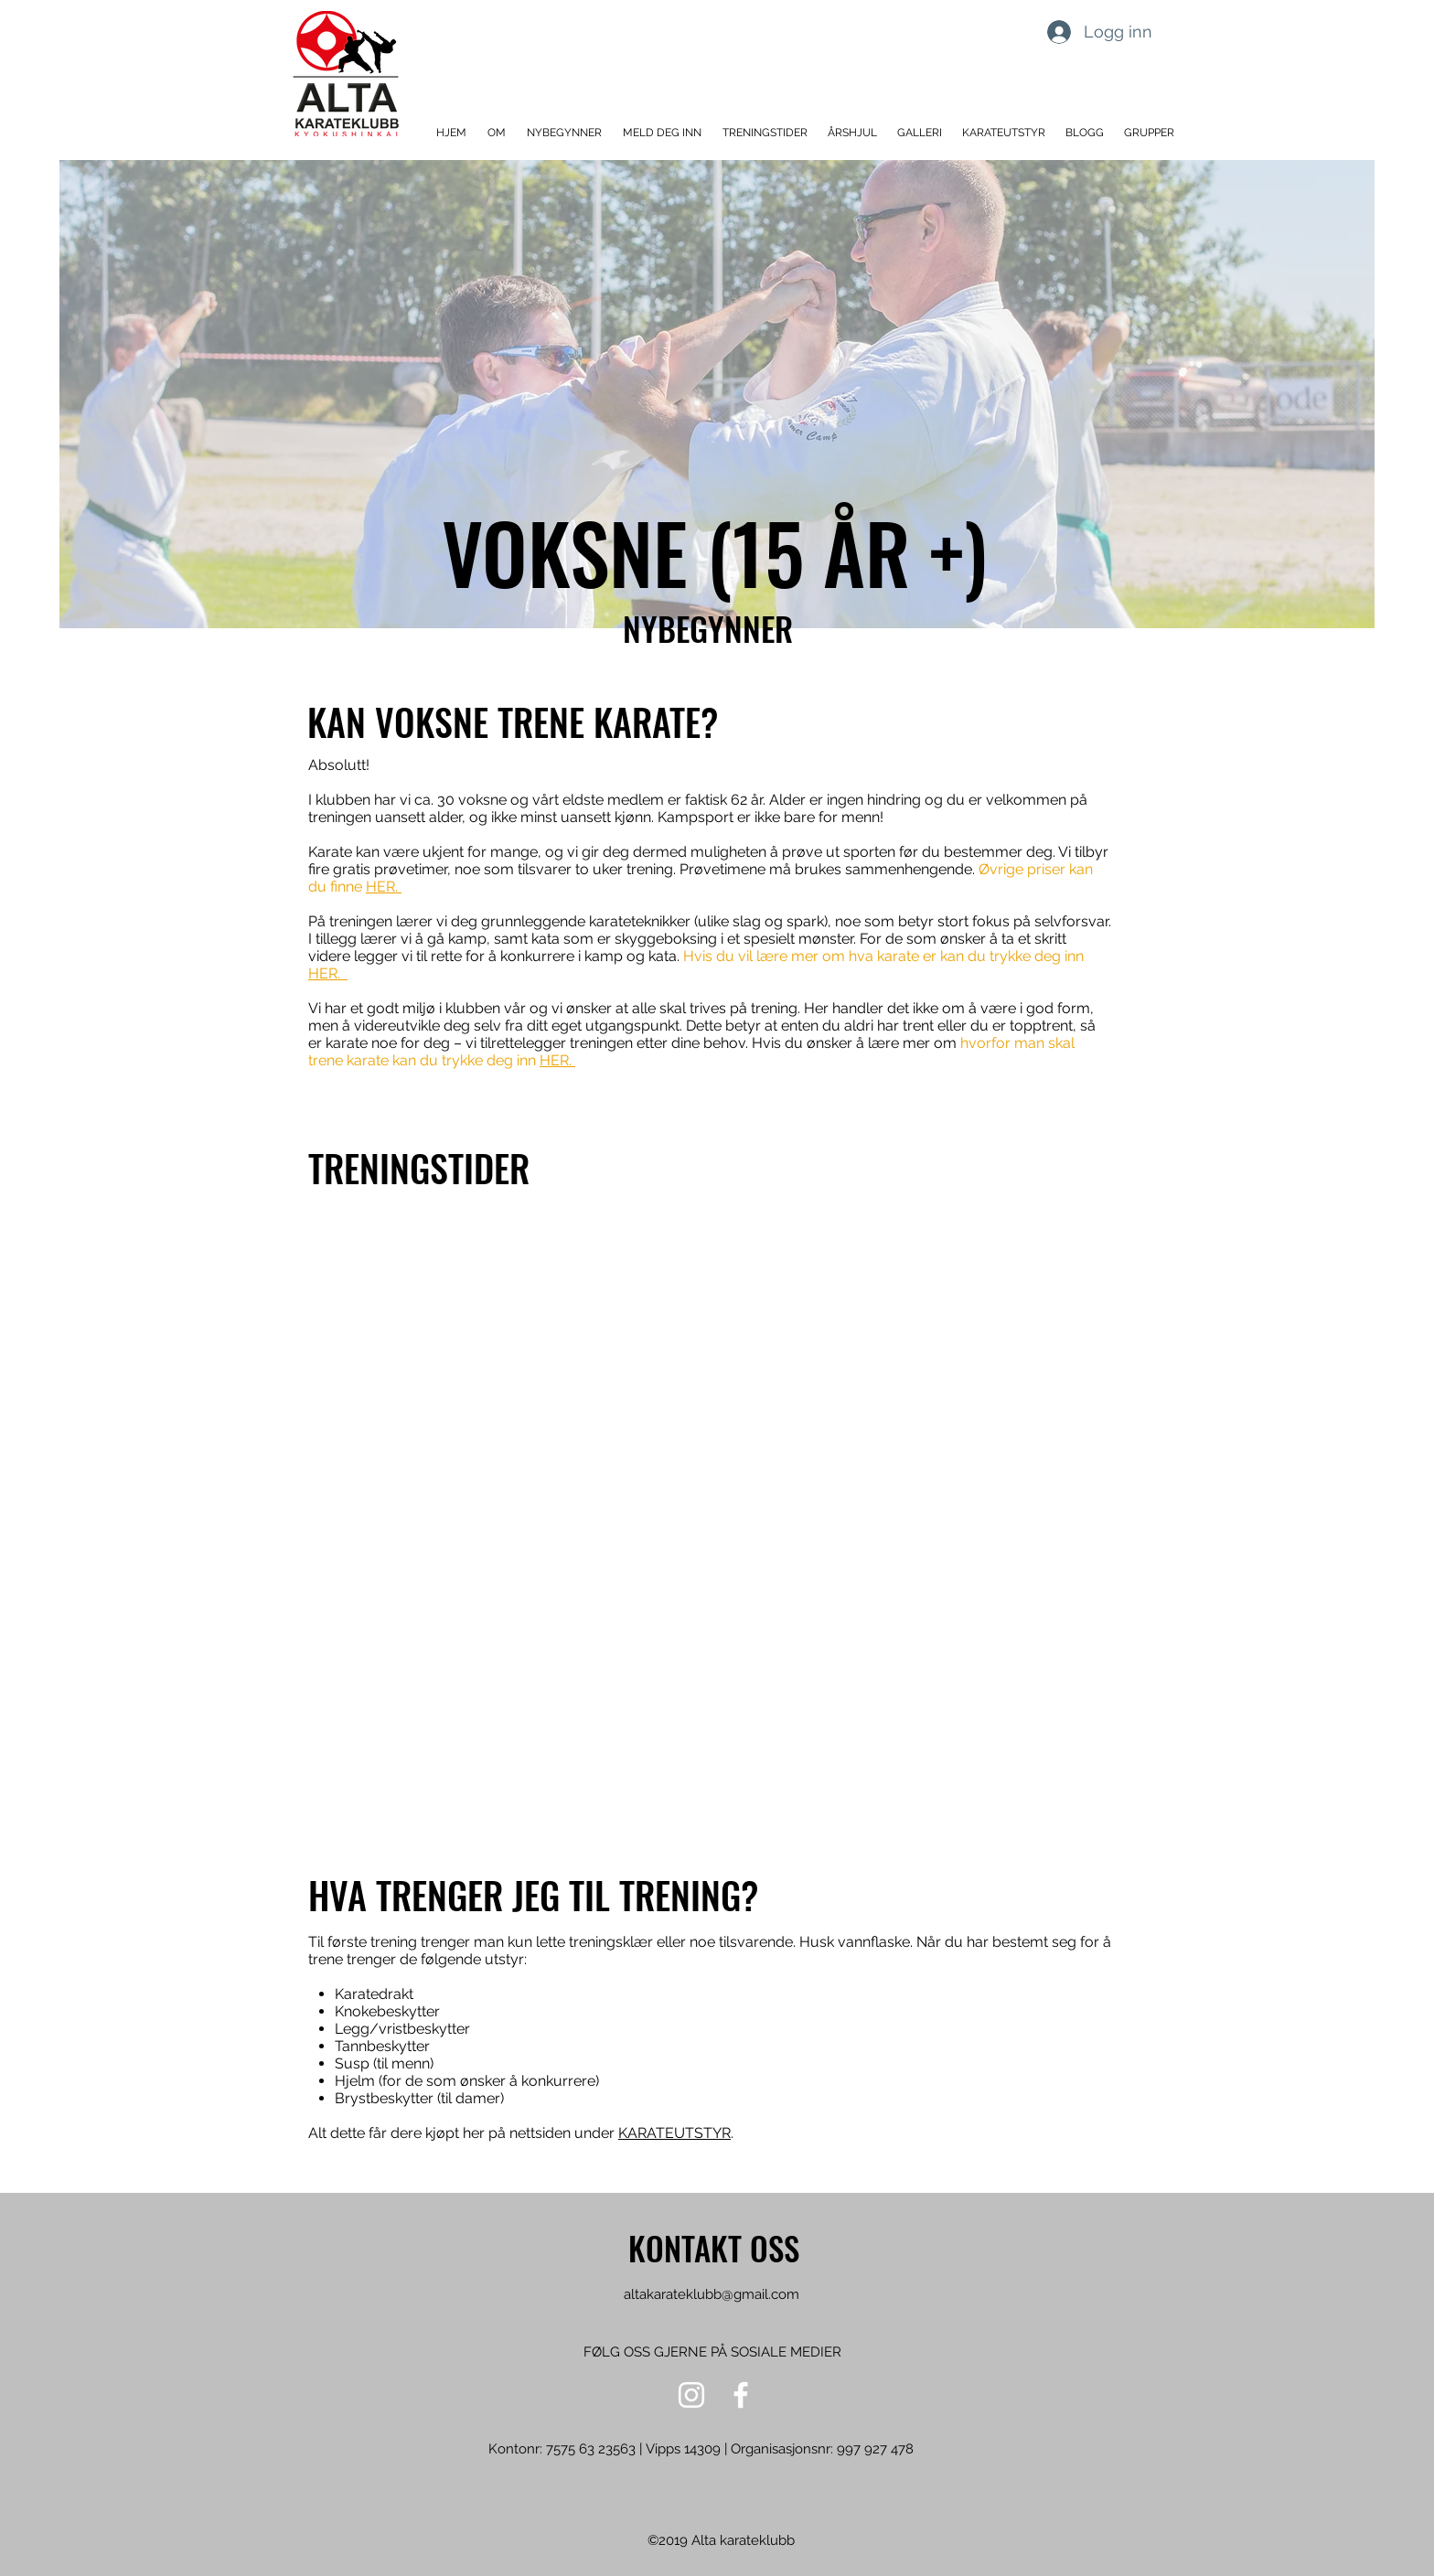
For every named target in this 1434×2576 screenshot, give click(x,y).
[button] (498, 133)
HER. (383, 886)
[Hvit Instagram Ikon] (691, 2395)
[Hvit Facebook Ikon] (740, 2395)
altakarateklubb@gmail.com (711, 2294)
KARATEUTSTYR (674, 2133)
